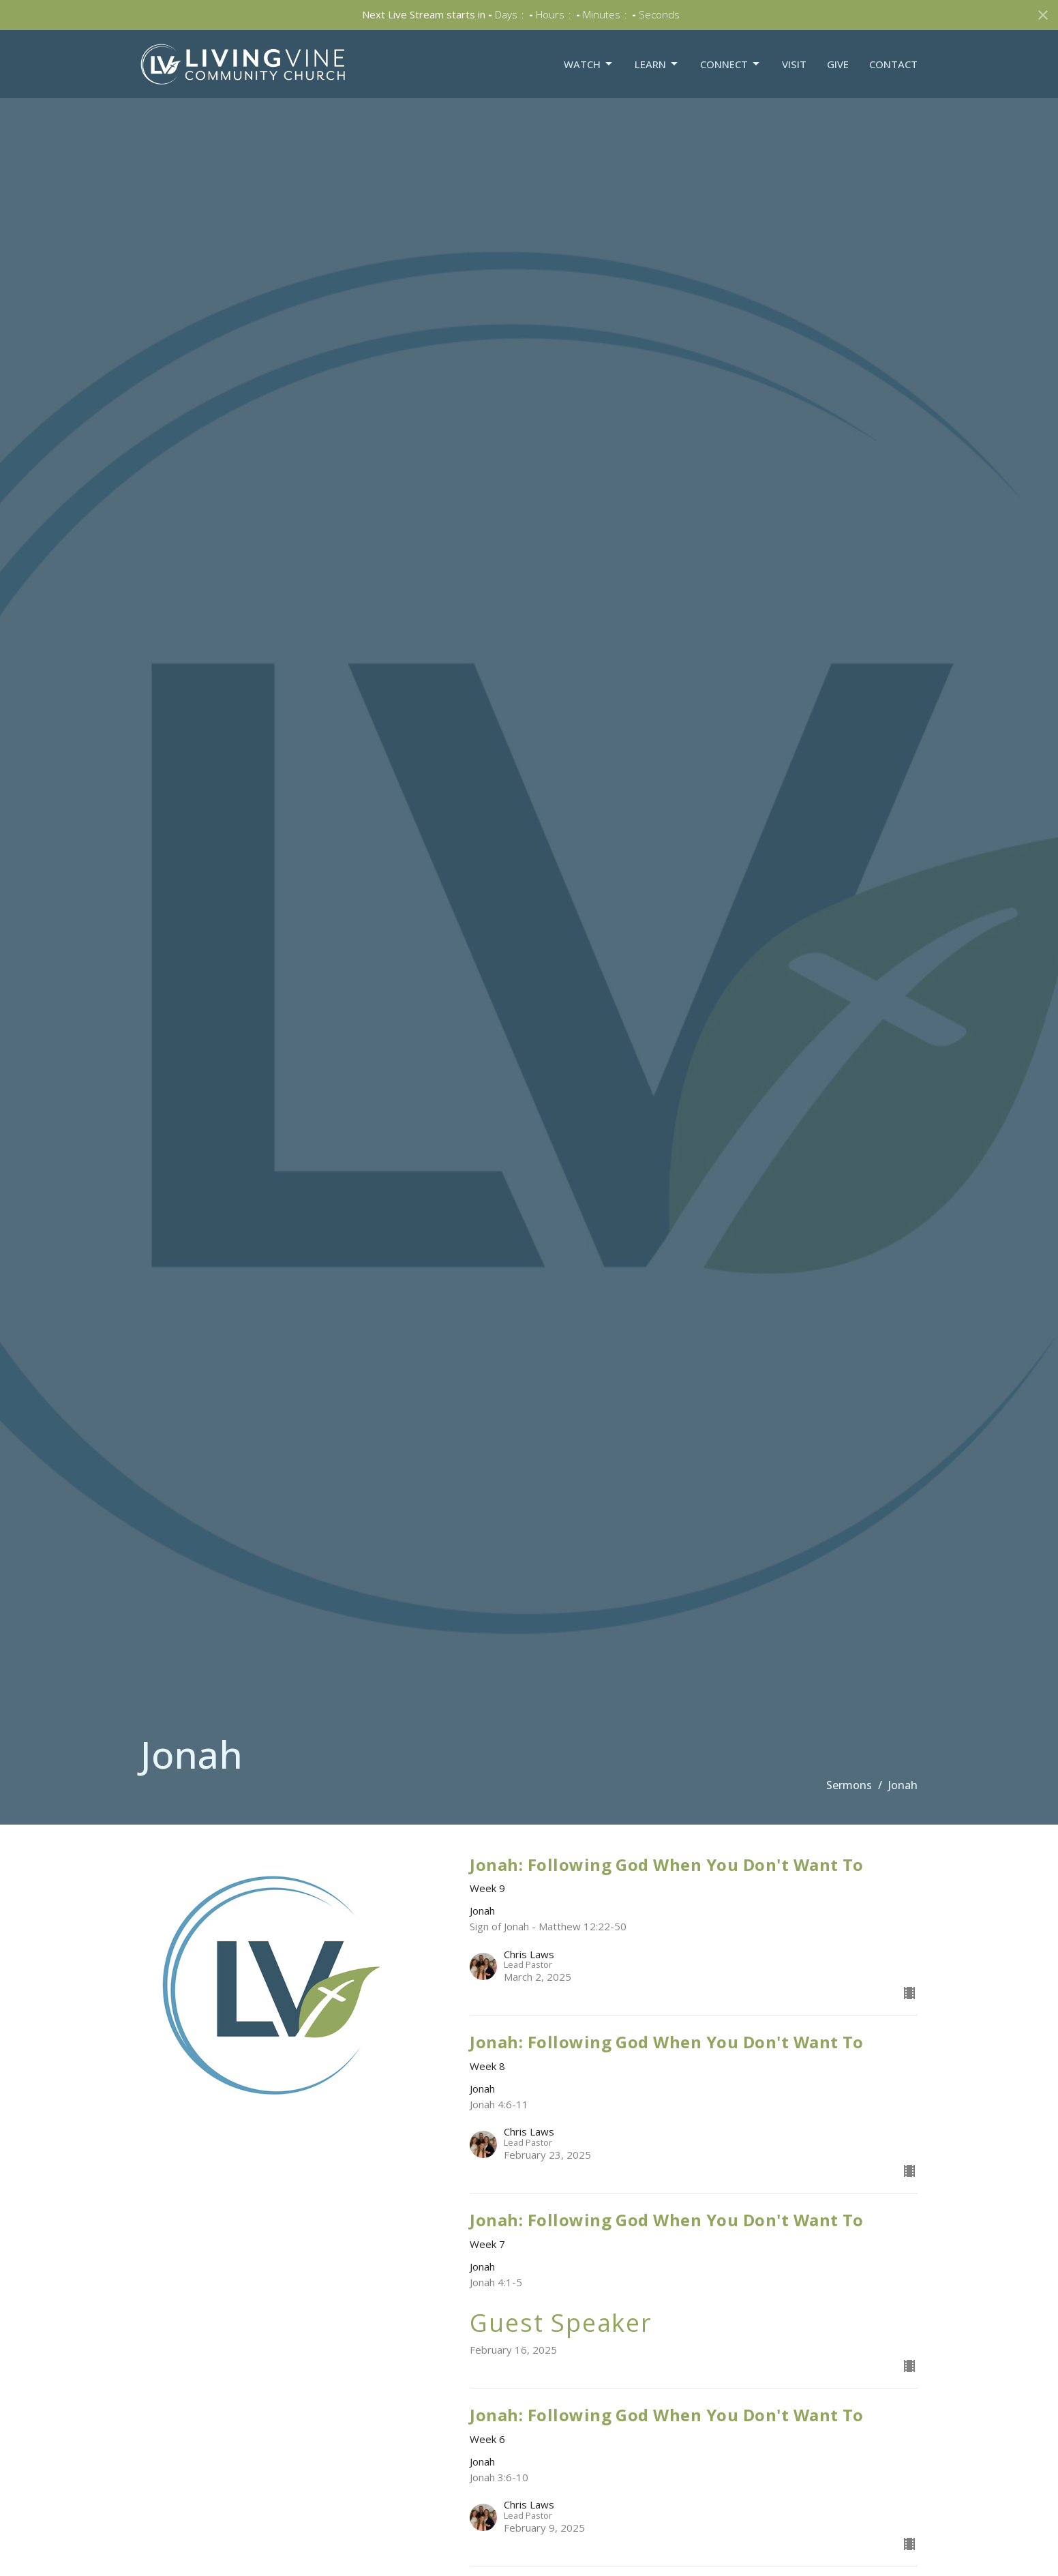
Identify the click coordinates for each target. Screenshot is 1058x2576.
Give (838, 64)
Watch (589, 64)
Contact (893, 64)
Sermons (849, 1785)
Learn (657, 64)
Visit (794, 64)
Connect (730, 64)
